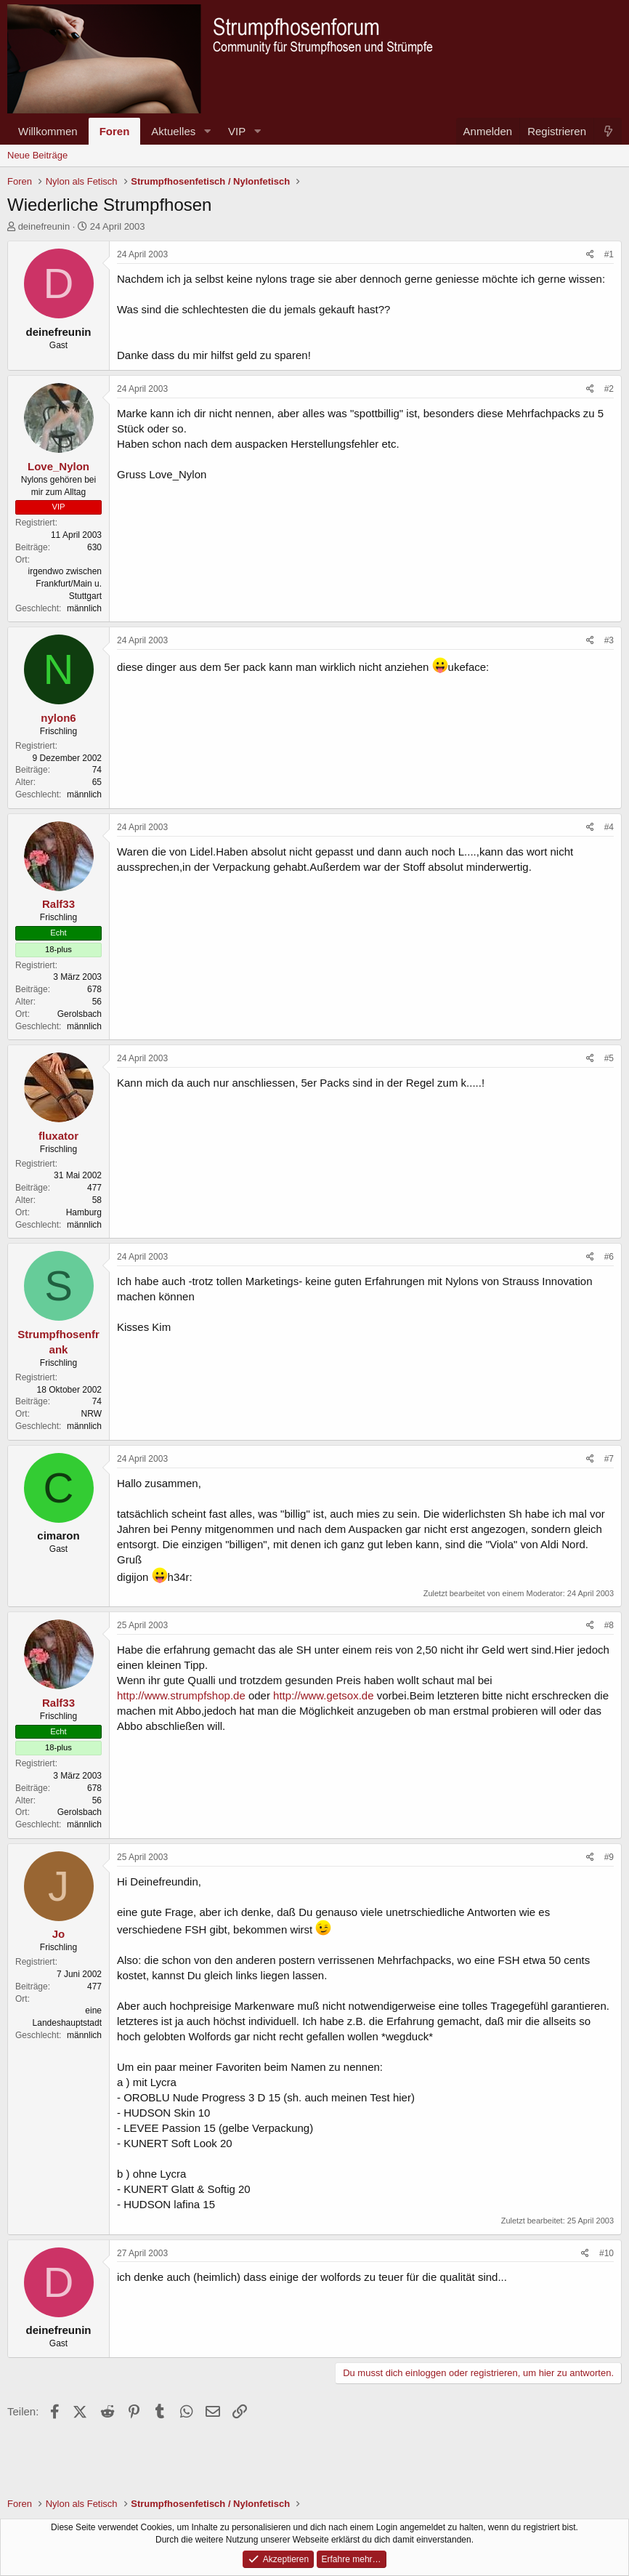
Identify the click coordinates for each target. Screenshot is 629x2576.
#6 (609, 1257)
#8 (609, 1625)
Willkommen (48, 131)
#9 (609, 1857)
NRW (91, 1414)
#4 (609, 827)
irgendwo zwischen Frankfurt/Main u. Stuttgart (65, 583)
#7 (609, 1459)
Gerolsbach (79, 1014)
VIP (236, 131)
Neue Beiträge (37, 155)
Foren (115, 131)
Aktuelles (173, 131)
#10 (606, 2253)
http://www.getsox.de (323, 1695)
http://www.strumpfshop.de (181, 1695)
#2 (609, 389)
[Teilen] (590, 254)
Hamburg (84, 1212)
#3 (609, 640)
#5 (609, 1058)
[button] (207, 131)
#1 (609, 254)
